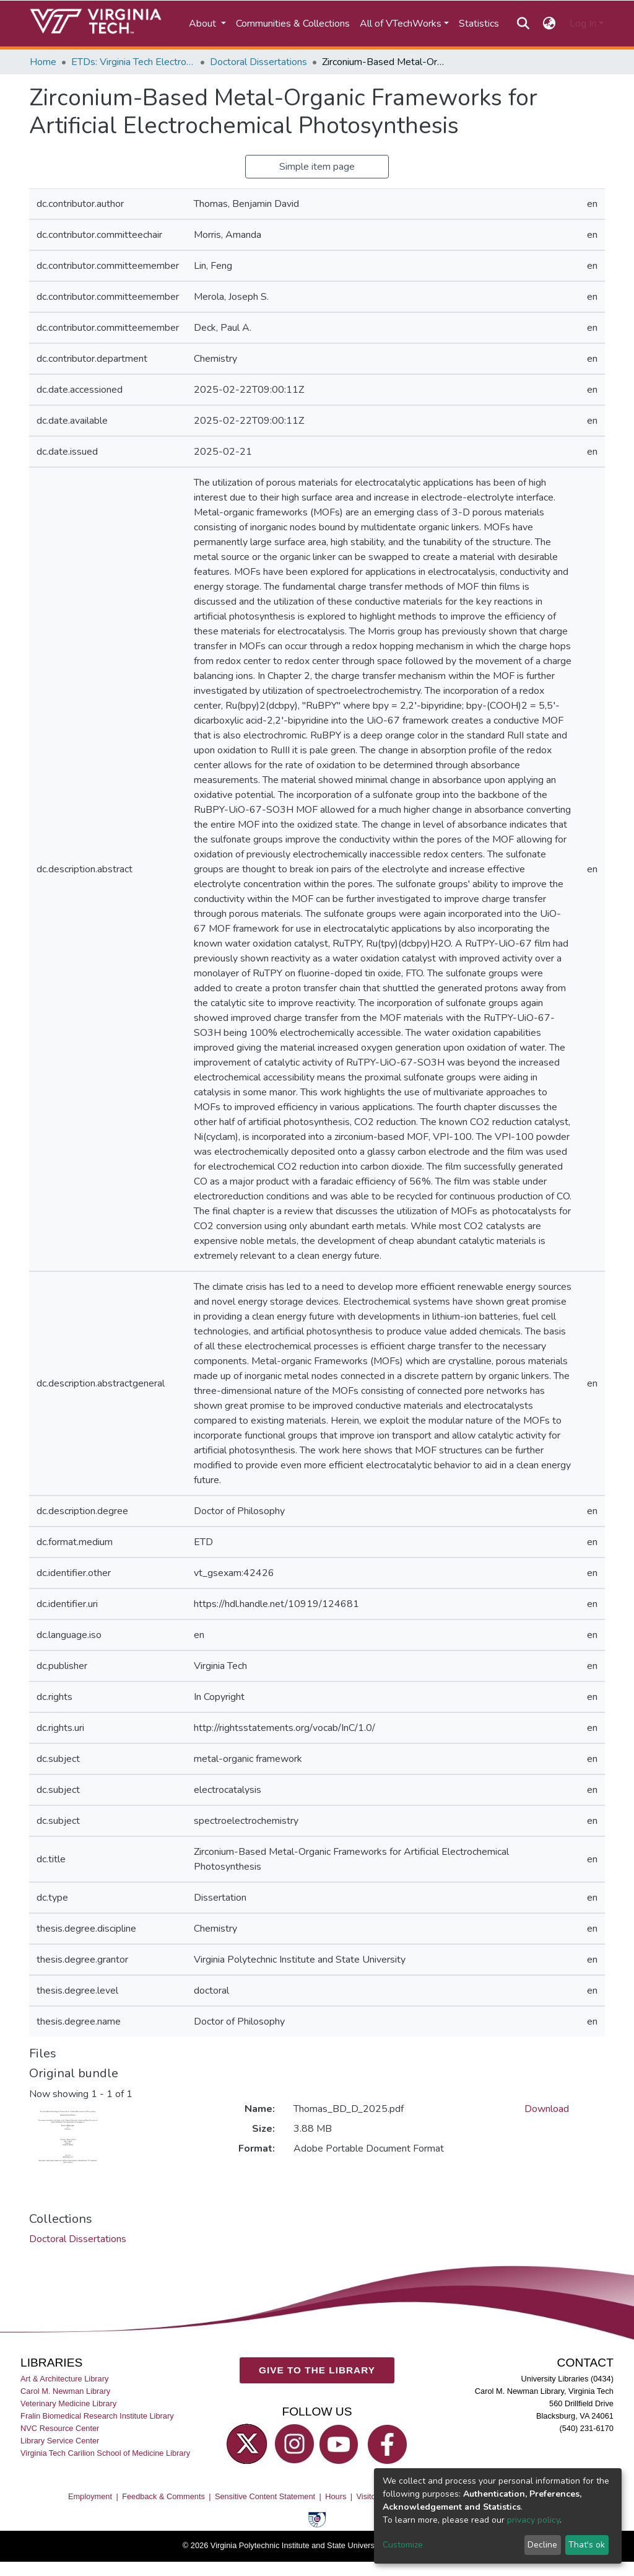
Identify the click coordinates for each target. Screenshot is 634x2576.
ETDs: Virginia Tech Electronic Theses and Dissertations (133, 62)
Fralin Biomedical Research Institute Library (97, 2415)
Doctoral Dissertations (258, 62)
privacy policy (533, 2520)
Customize (403, 2545)
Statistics (479, 23)
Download (546, 2109)
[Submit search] (523, 23)
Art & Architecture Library (64, 2378)
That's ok (586, 2545)
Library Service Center (59, 2440)
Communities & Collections (293, 23)
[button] (549, 23)
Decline (542, 2545)
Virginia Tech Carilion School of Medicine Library (105, 2453)
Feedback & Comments (163, 2495)
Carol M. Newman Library (65, 2390)
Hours (335, 2495)
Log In (583, 23)
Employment (90, 2495)
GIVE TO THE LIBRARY (317, 2370)
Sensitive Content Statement (265, 2495)
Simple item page (317, 166)
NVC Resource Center (59, 2428)
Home (43, 62)
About (204, 23)
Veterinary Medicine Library (68, 2402)
